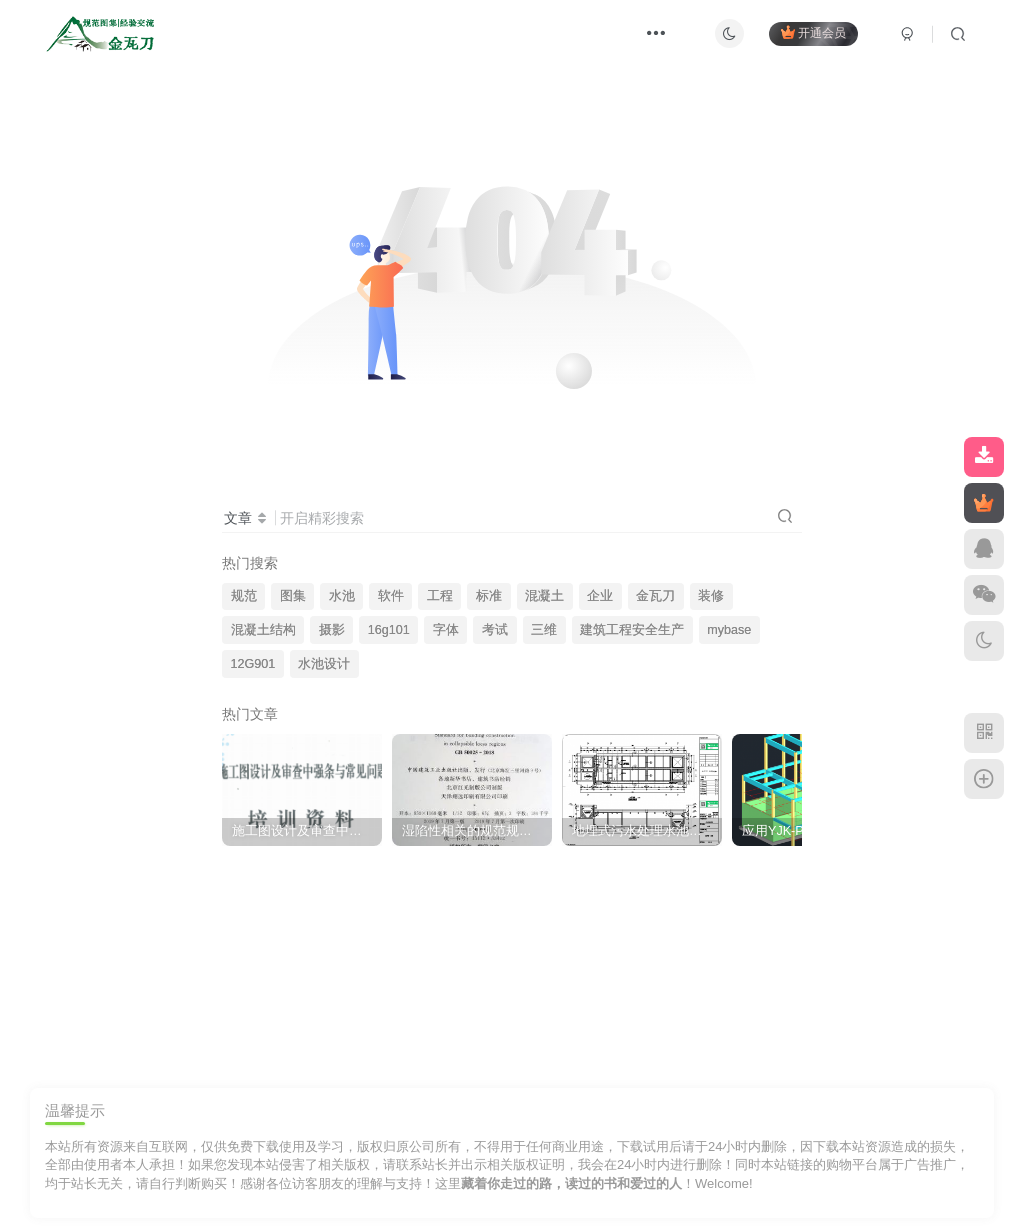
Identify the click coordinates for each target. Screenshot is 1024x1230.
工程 (440, 596)
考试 (495, 630)
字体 (446, 630)
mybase (729, 630)
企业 (600, 596)
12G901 (253, 664)
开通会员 (813, 32)
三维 (544, 630)
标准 (489, 596)
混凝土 (544, 596)
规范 (244, 596)
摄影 (332, 630)
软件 (391, 596)
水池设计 (324, 664)
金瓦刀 (655, 596)
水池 (342, 596)
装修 (711, 596)
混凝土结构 (263, 630)
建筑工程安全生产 (632, 630)
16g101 (389, 630)
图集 (293, 596)
